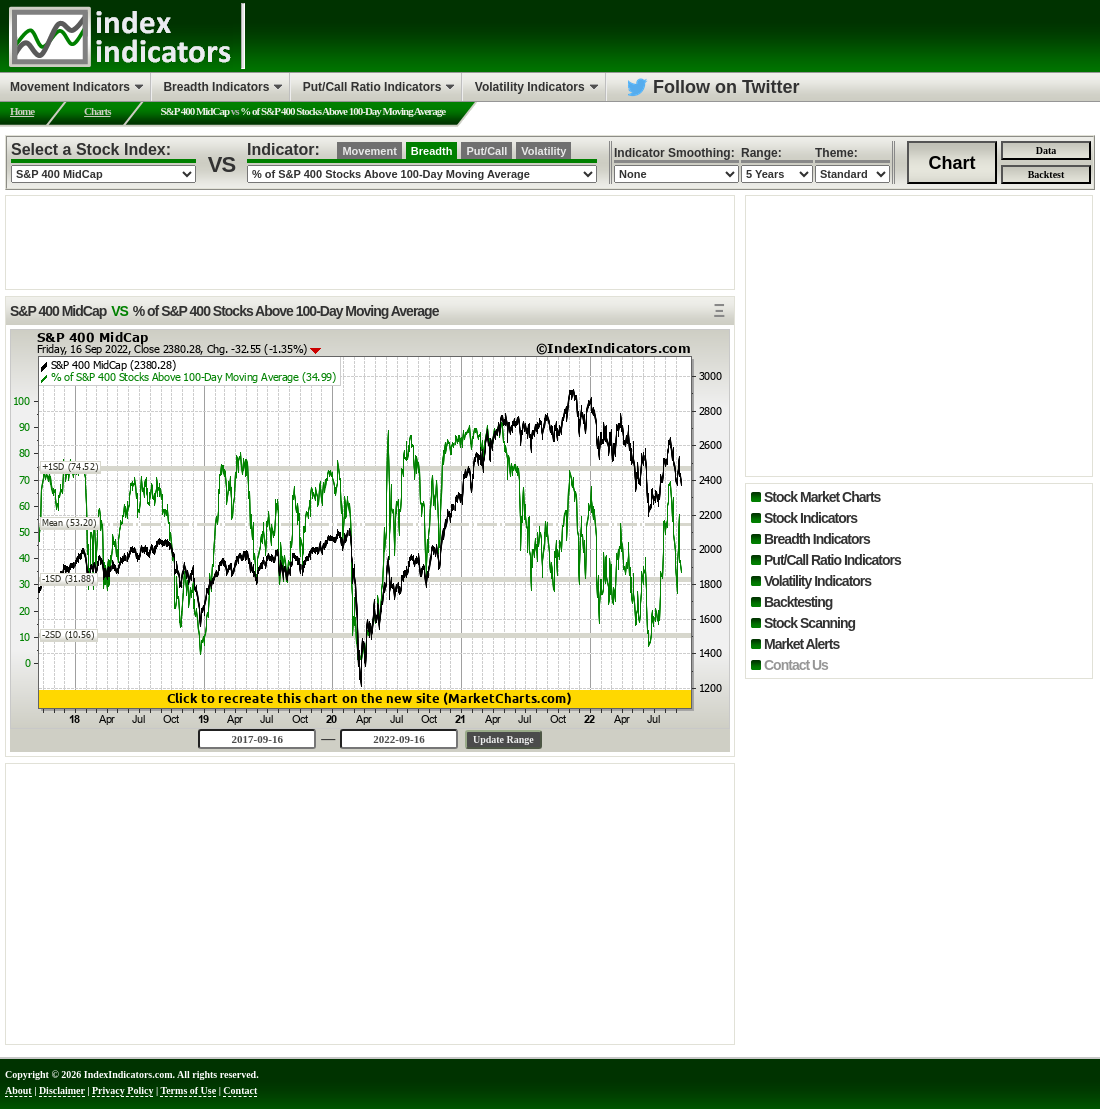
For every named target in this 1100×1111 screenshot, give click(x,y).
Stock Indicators (810, 518)
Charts (97, 111)
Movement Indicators (70, 87)
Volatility (543, 151)
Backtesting (798, 602)
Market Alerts (801, 644)
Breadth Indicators (817, 539)
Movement (369, 151)
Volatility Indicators (817, 581)
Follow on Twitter (726, 87)
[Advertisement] (370, 241)
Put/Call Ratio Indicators (832, 560)
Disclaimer (62, 1090)
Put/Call (486, 151)
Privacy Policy (122, 1090)
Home (22, 111)
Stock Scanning (809, 623)
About (18, 1090)
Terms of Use (188, 1090)
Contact (240, 1090)
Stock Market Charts (822, 497)
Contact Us (796, 665)
